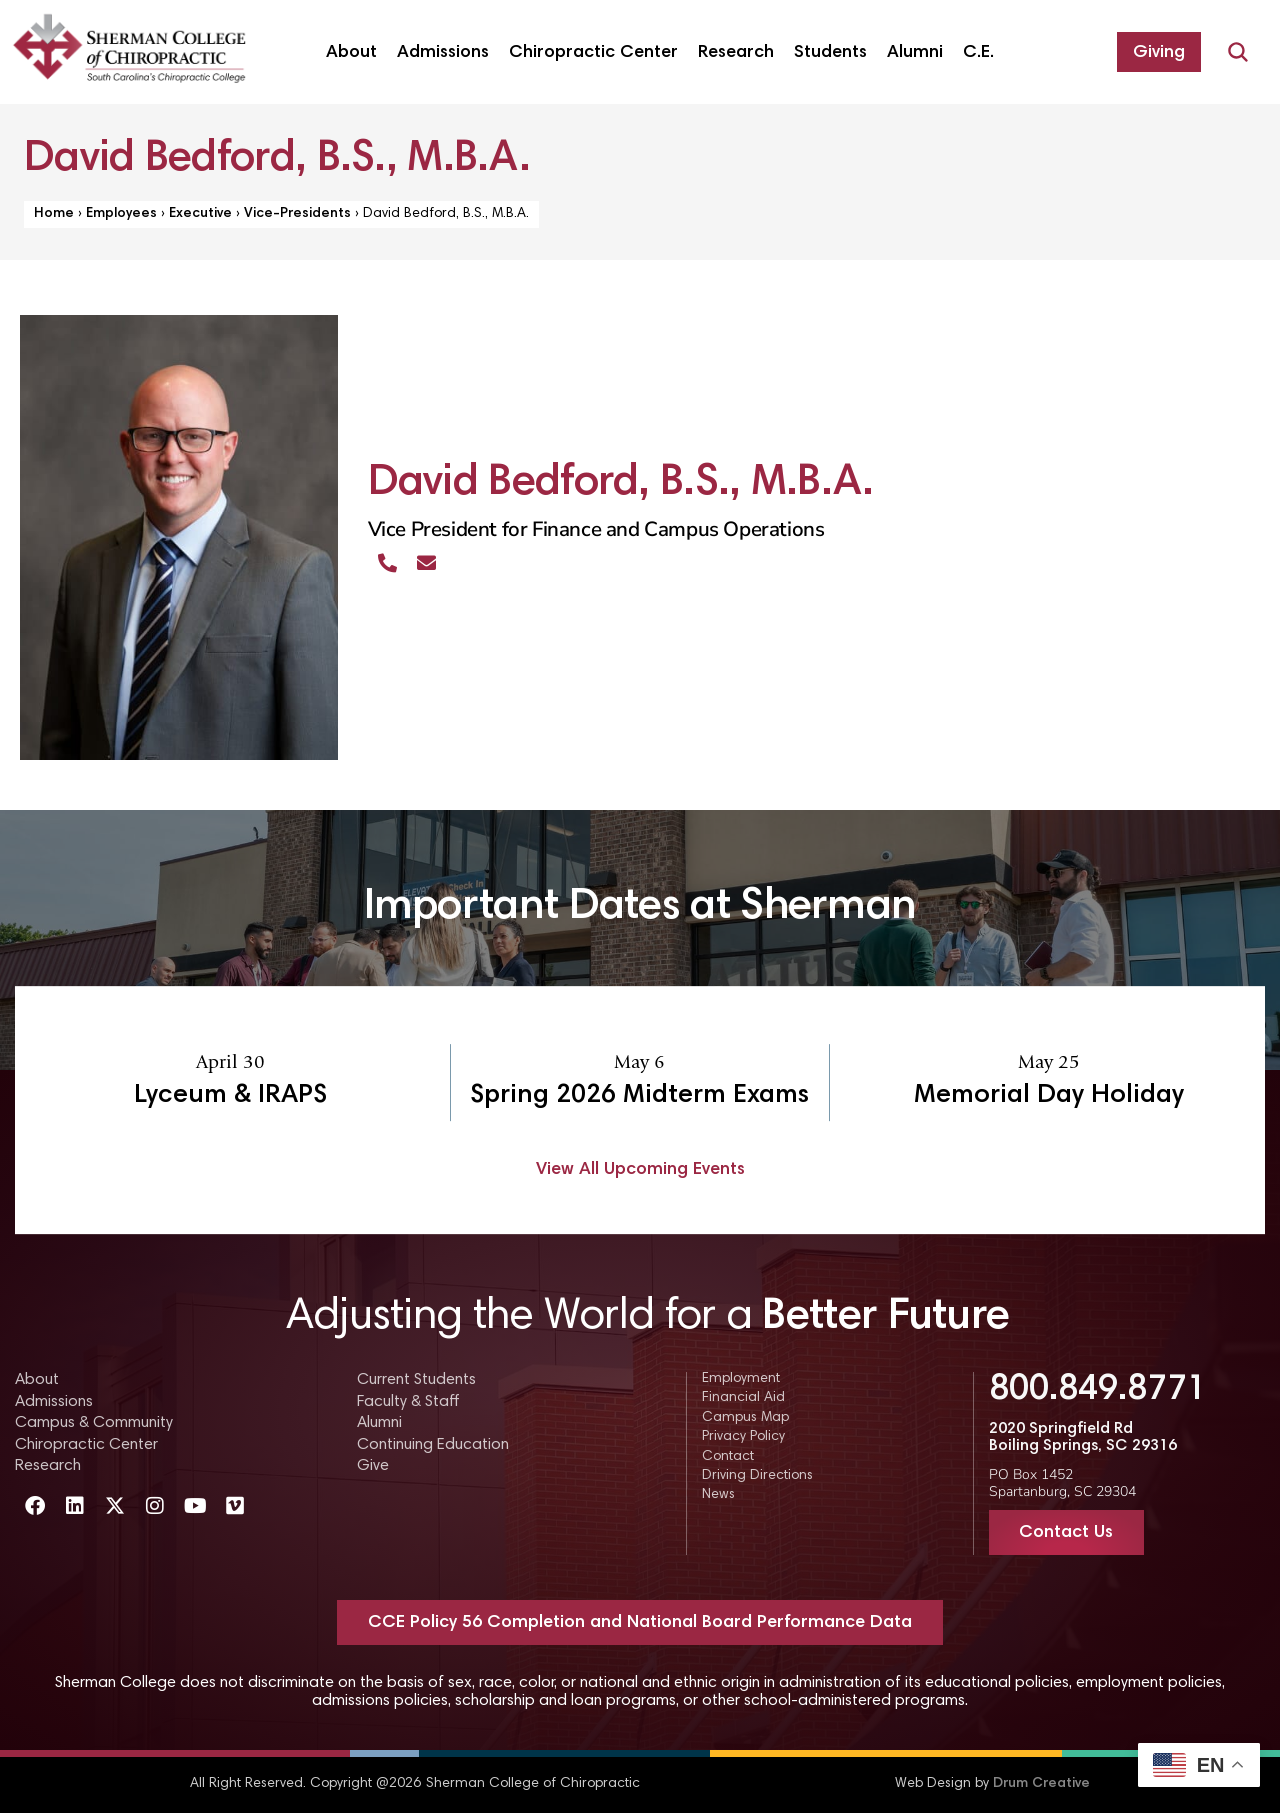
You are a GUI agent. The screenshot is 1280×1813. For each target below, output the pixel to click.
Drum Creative (1041, 1784)
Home (54, 214)
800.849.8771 (1098, 1391)
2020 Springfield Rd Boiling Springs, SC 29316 (1083, 1438)
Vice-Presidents (297, 214)
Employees (121, 214)
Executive (200, 214)
